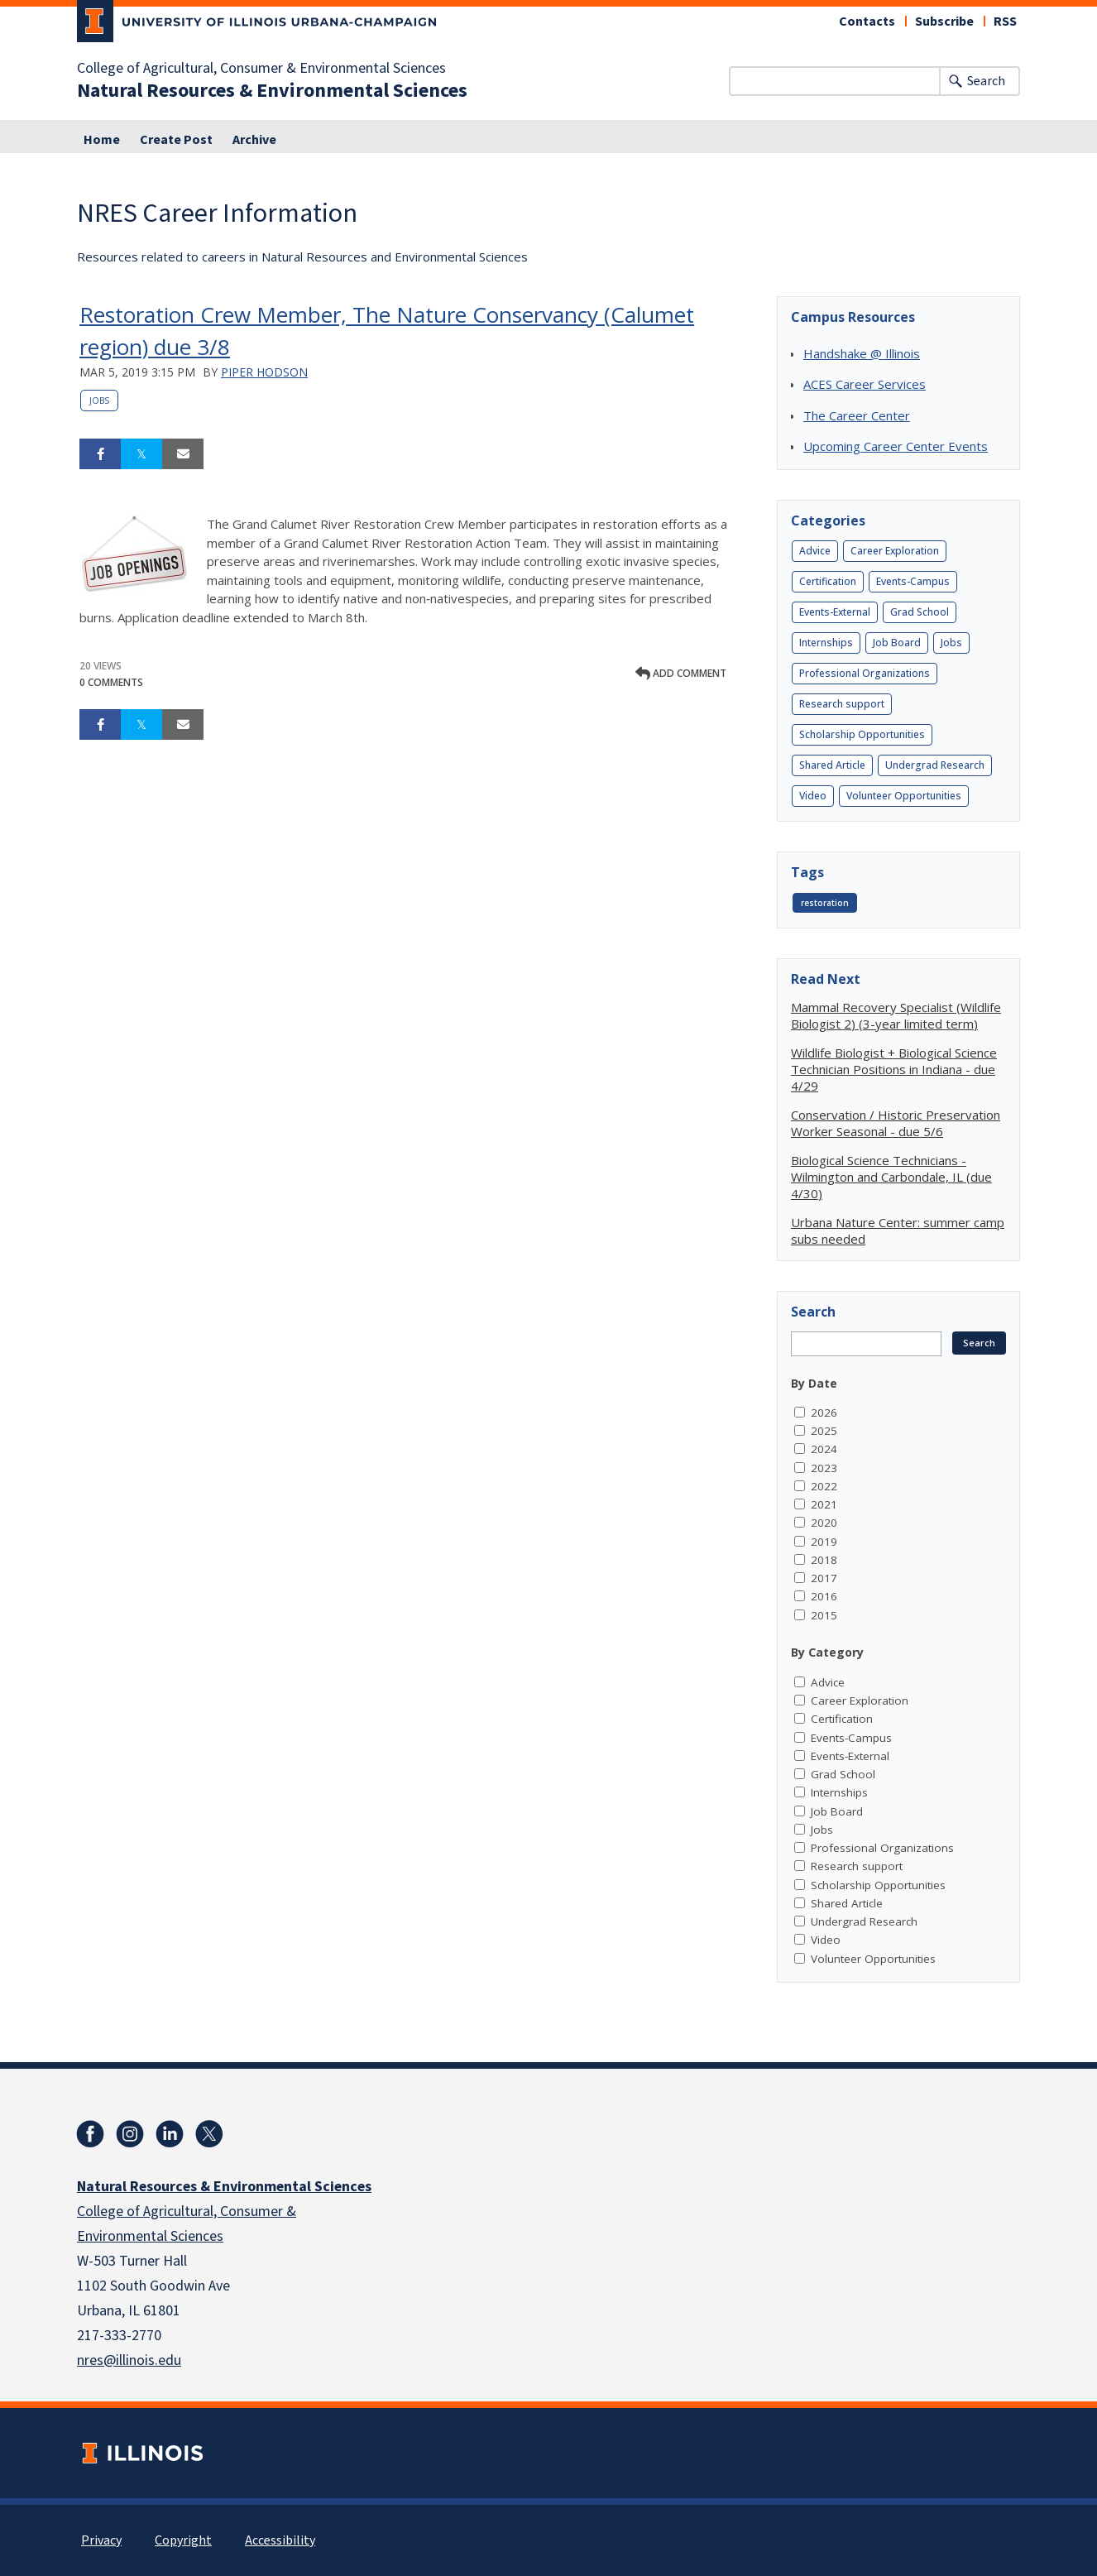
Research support (841, 704)
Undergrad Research (934, 765)
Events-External (834, 612)
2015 (824, 1615)
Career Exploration (894, 551)
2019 (824, 1541)
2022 (824, 1486)
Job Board (897, 643)
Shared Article (832, 765)
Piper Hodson (264, 372)
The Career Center (856, 415)
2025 (824, 1430)
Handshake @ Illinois (861, 353)
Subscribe (944, 21)
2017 (824, 1578)
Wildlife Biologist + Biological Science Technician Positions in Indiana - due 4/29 (894, 1069)
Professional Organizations (864, 673)
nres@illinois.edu (129, 2360)
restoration (825, 903)
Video (812, 796)
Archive (254, 140)
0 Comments (111, 682)
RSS (1005, 21)
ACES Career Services (864, 384)
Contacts (867, 21)
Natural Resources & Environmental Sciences (272, 91)
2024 (824, 1449)
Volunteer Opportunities (903, 796)
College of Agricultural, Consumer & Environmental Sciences (261, 69)
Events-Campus (913, 581)
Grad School (919, 612)
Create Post (176, 140)
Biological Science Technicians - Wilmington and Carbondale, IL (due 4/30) (891, 1177)
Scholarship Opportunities (862, 734)
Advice (815, 551)
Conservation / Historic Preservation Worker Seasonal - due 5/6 (895, 1122)
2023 (824, 1468)
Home (102, 140)
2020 (824, 1522)
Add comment (680, 673)
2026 (824, 1412)
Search (986, 81)
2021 (824, 1504)
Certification (827, 581)
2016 (824, 1596)
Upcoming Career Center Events (895, 446)
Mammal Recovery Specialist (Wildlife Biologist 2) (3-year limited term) (896, 1015)
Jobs (99, 400)
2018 (824, 1559)
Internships (826, 643)
